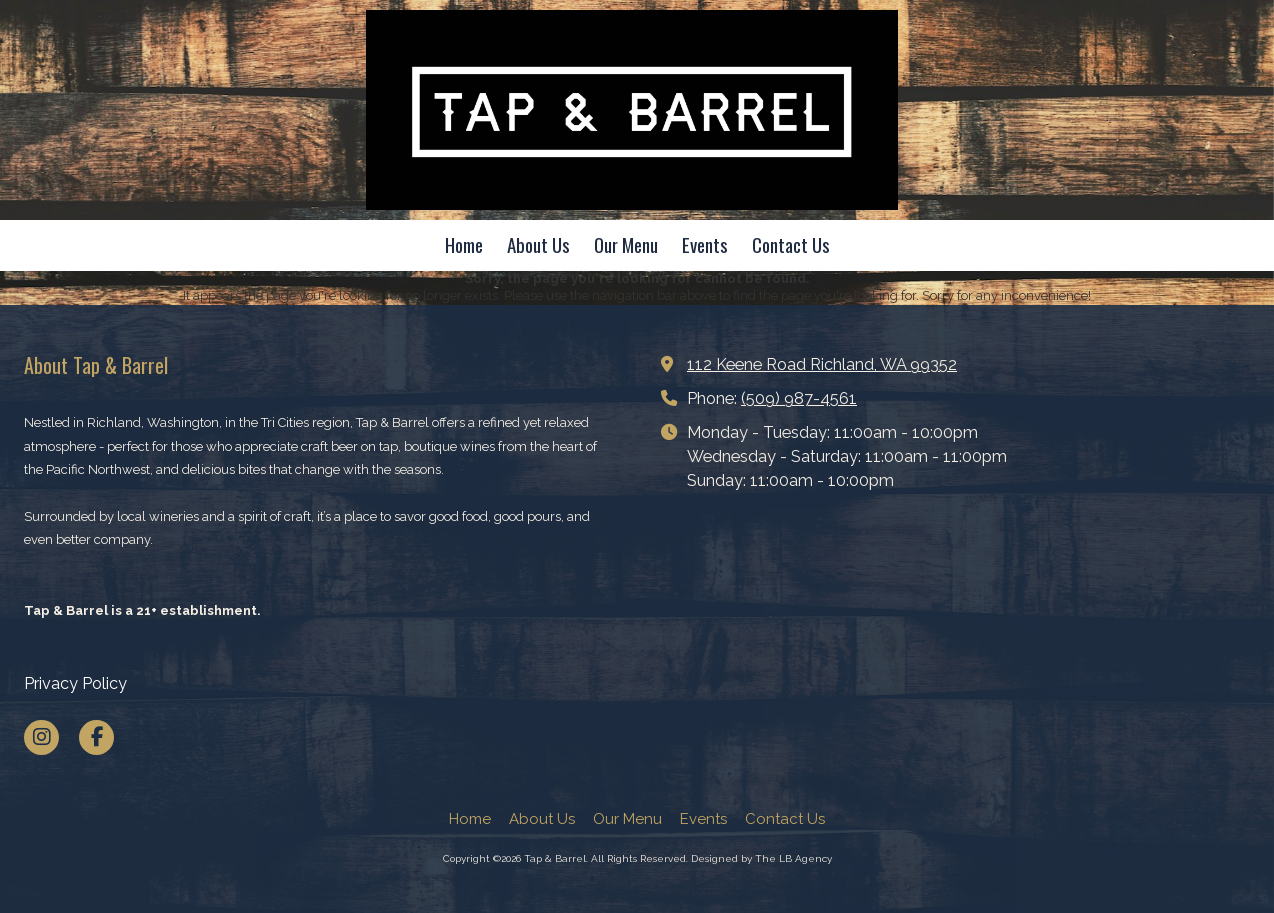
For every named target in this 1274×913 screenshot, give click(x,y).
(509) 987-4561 (799, 398)
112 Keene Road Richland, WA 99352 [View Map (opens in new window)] (822, 364)
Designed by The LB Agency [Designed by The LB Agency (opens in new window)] (761, 858)
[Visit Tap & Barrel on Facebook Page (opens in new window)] (96, 737)
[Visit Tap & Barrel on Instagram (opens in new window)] (41, 737)
